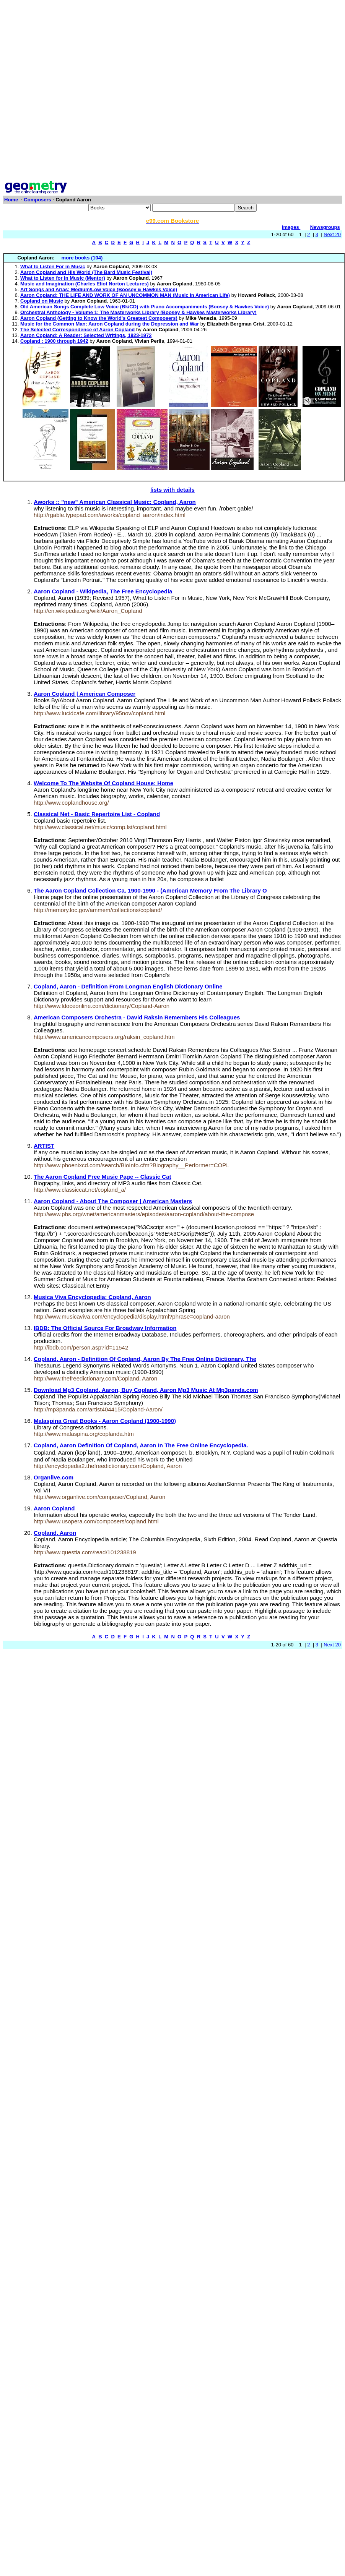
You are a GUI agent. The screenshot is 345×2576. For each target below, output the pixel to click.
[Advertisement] (88, 91)
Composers (37, 200)
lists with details (172, 489)
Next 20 (332, 234)
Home (11, 200)
